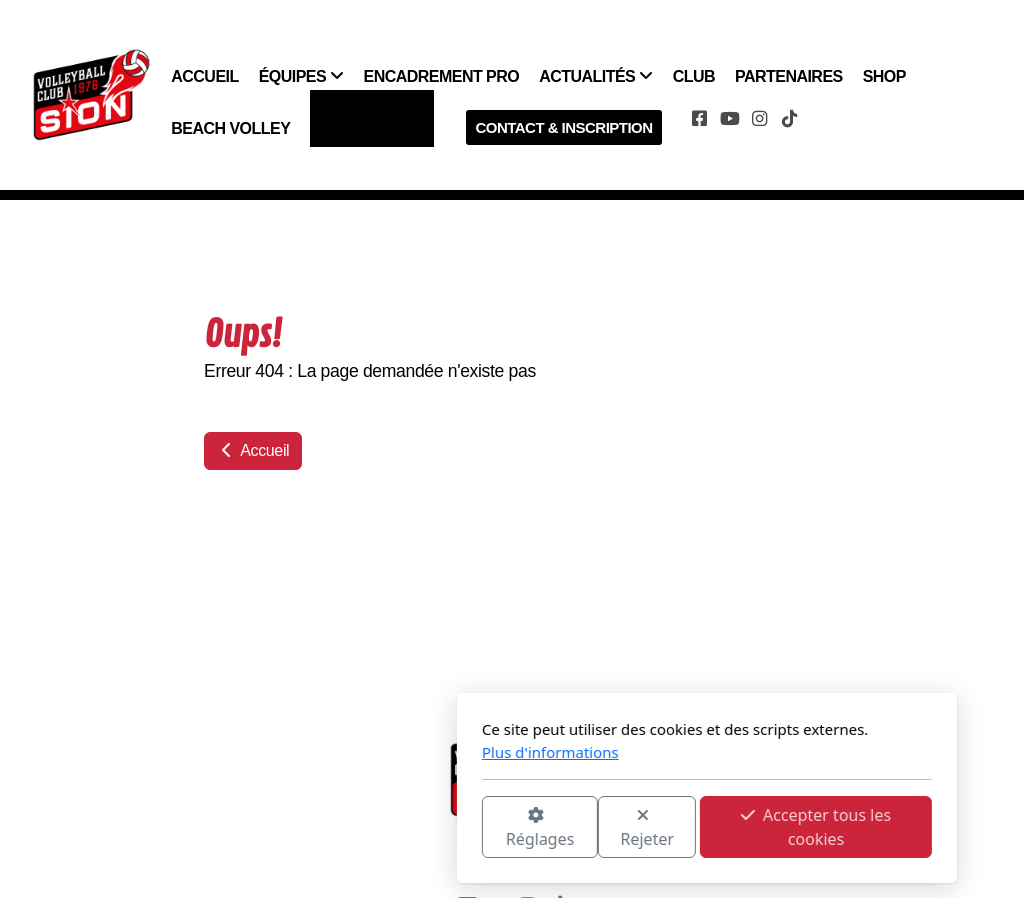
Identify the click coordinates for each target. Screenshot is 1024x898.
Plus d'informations (355, 752)
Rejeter (453, 828)
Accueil (253, 450)
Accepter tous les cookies (621, 827)
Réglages (345, 828)
